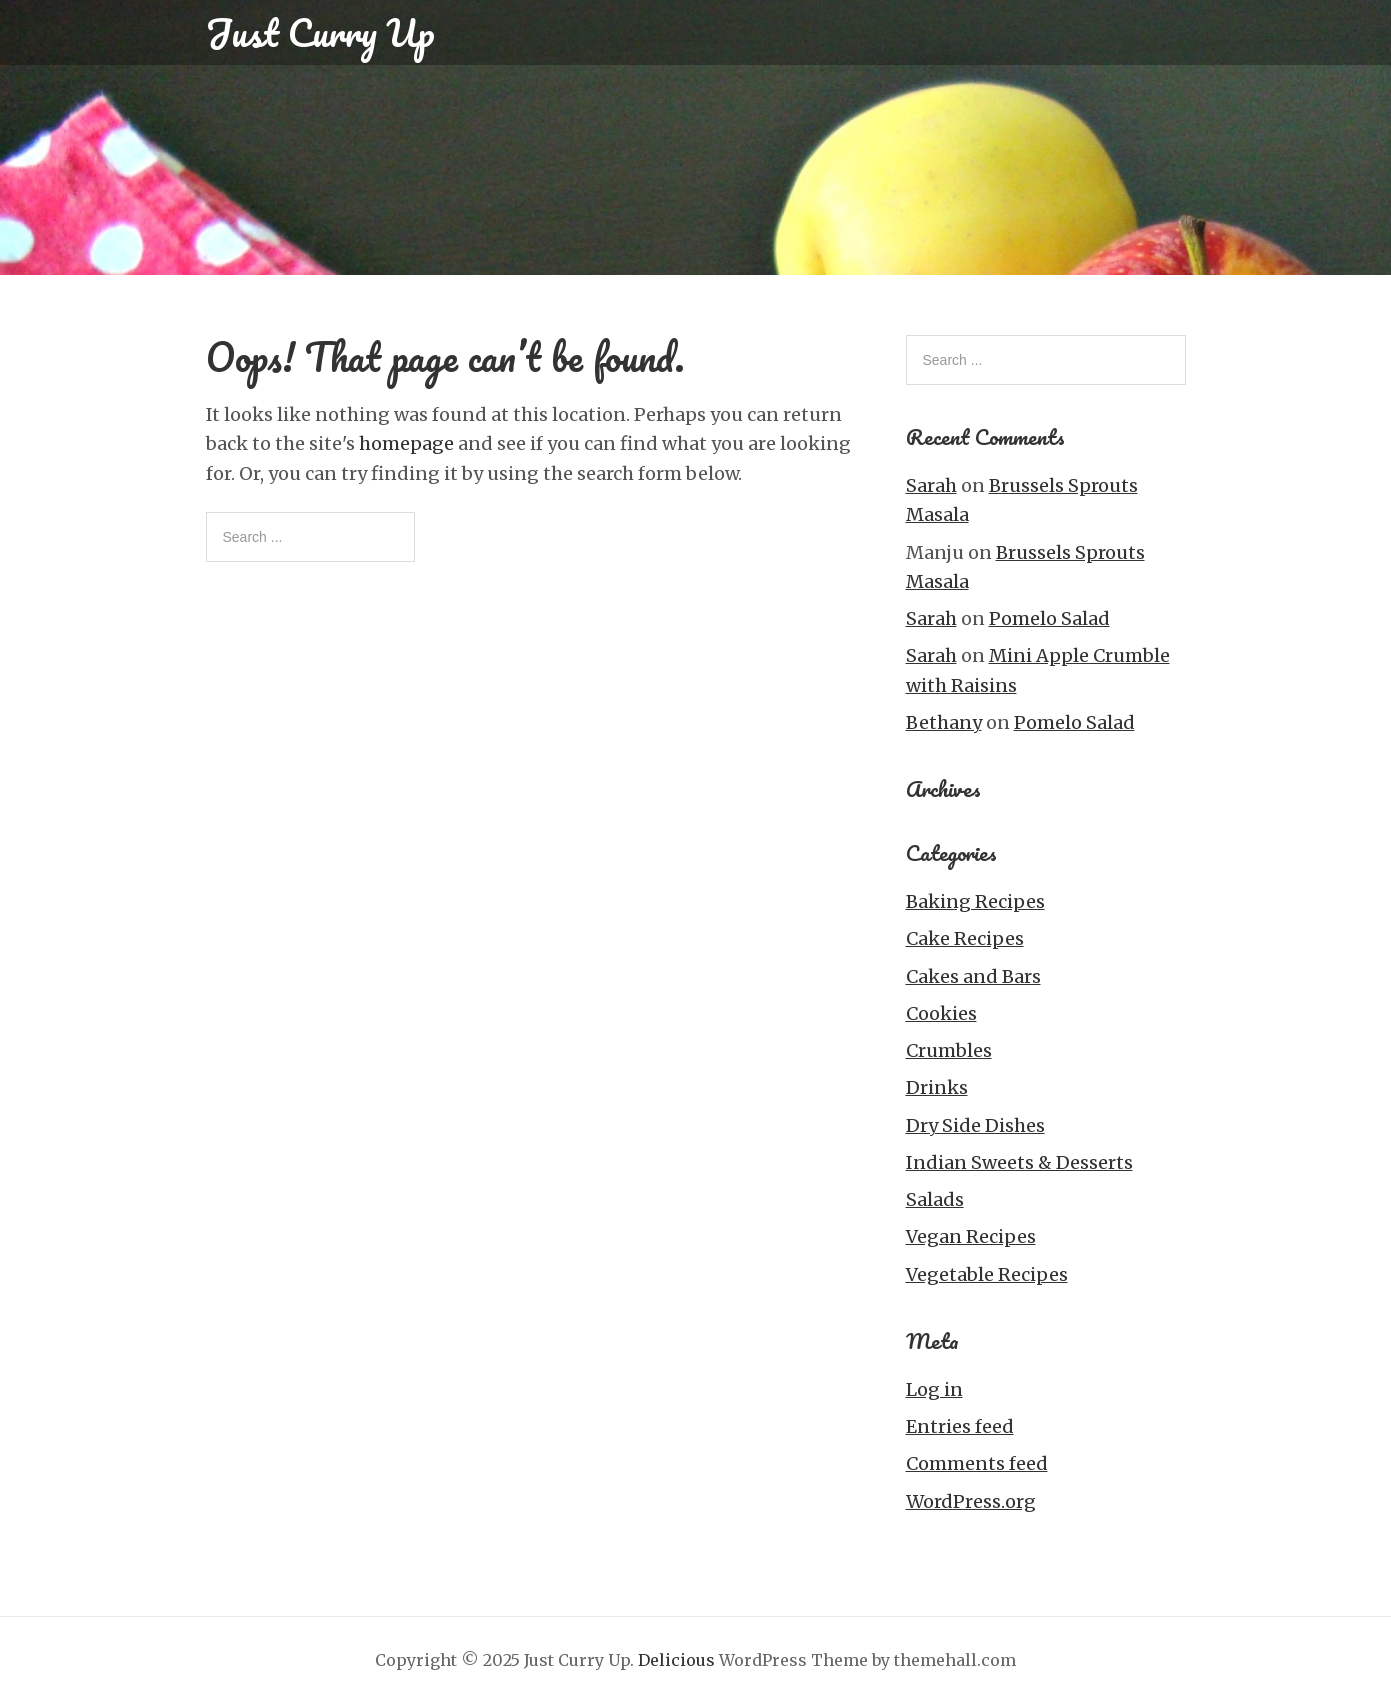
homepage (406, 443)
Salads (935, 1199)
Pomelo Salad (1049, 618)
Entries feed (960, 1426)
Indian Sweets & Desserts (1019, 1162)
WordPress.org (971, 1501)
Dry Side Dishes (975, 1125)
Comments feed (977, 1463)
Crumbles (949, 1050)
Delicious (676, 1660)
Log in (934, 1389)
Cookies (941, 1013)
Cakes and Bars (973, 976)
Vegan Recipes (971, 1236)
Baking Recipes (975, 901)
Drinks (937, 1087)
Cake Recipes (965, 938)
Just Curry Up (320, 32)
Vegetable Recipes (987, 1274)
